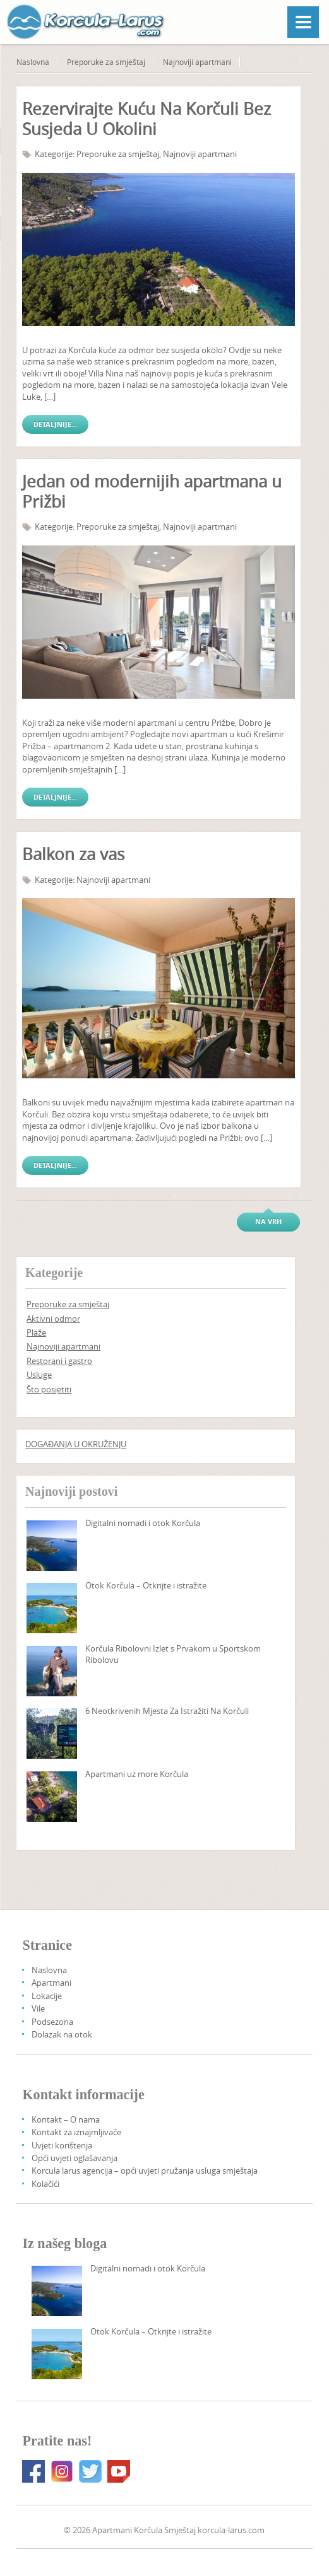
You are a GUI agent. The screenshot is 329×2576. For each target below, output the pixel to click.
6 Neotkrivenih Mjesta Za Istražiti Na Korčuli (167, 1710)
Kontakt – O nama (66, 2119)
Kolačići (45, 2183)
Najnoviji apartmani (197, 62)
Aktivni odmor (53, 1318)
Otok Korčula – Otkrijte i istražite (145, 1585)
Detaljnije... (55, 424)
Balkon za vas (73, 854)
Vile (38, 2008)
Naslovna (32, 62)
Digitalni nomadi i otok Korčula (142, 1523)
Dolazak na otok (62, 2034)
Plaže (36, 1332)
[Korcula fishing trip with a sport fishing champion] (52, 1671)
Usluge (39, 1374)
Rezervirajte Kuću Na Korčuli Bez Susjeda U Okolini (146, 119)
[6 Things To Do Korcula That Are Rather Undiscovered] (52, 1733)
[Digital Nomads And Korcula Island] (52, 1545)
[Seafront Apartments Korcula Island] (52, 1796)
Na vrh (268, 1221)
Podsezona (52, 2021)
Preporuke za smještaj (106, 62)
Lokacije (47, 1996)
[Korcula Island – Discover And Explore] (52, 1608)
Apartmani (51, 1982)
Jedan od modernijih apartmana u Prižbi (152, 491)
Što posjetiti (49, 1389)
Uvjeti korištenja (62, 2145)
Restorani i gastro (59, 1361)
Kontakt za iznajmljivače (76, 2132)
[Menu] (303, 22)
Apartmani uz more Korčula (136, 1774)
